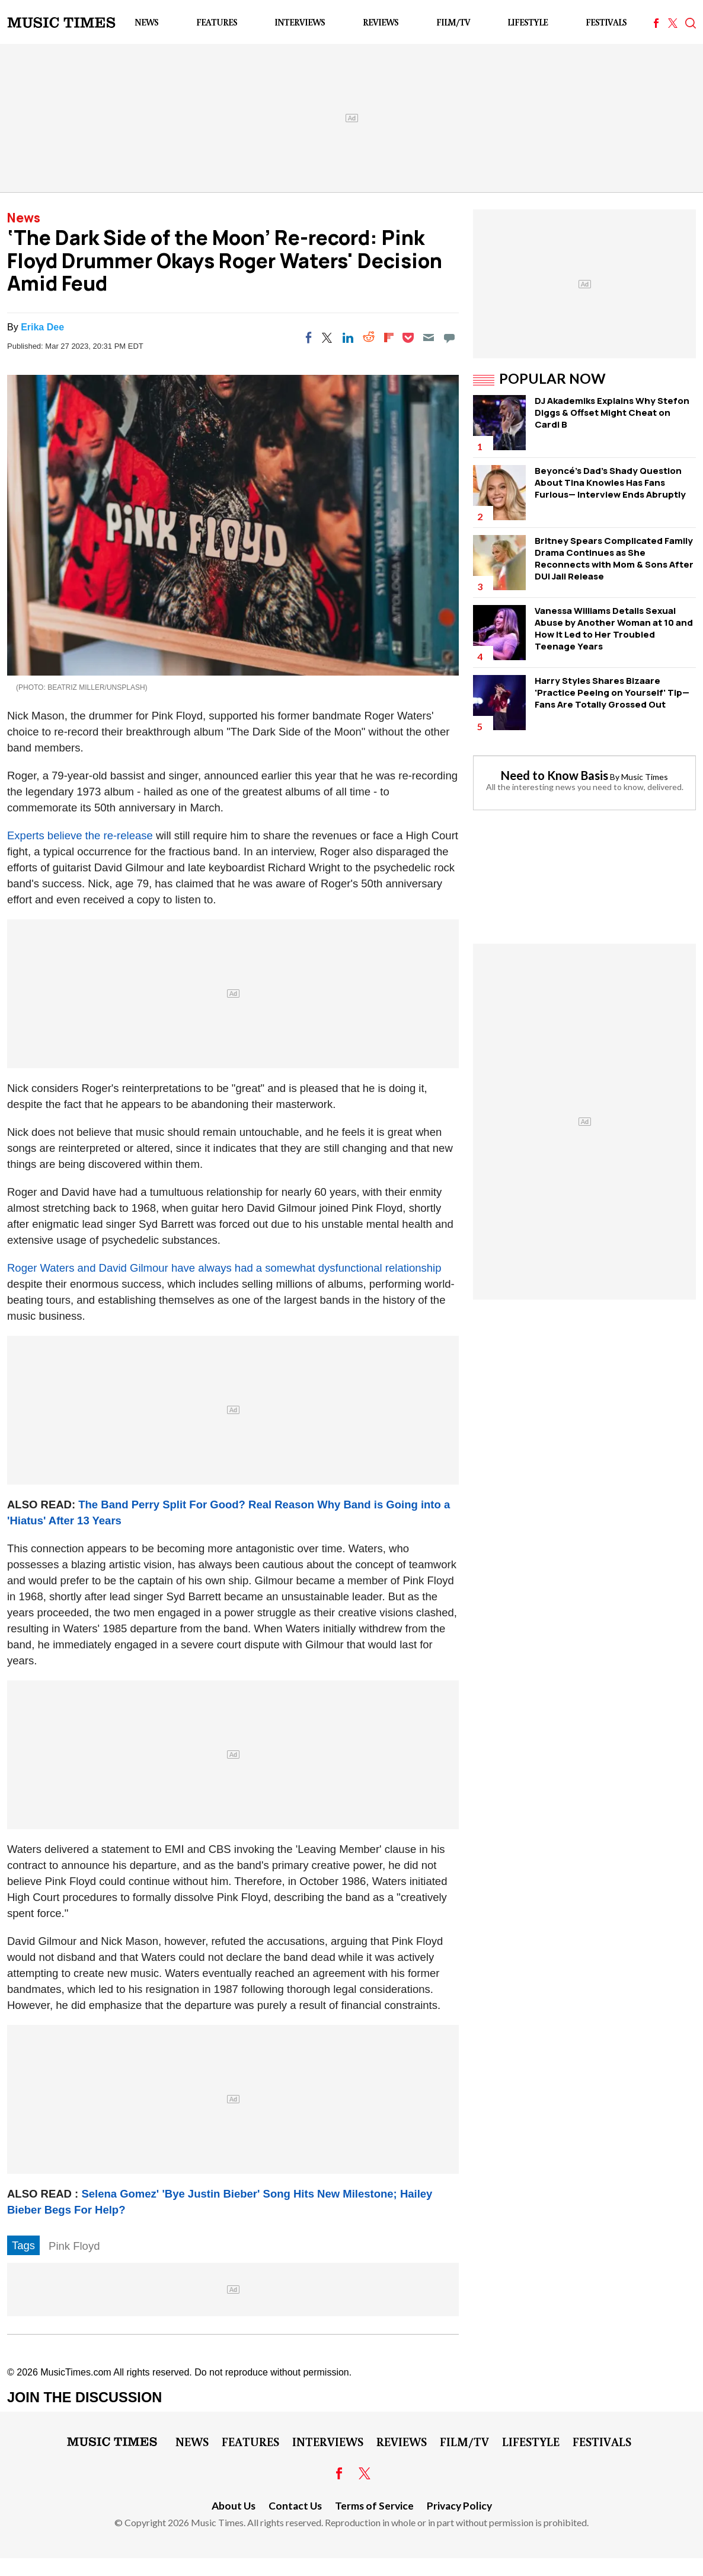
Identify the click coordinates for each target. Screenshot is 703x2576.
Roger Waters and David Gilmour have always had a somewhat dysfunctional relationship (224, 1268)
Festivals (606, 22)
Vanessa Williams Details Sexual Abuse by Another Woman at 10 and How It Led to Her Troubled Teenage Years (614, 628)
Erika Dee (42, 327)
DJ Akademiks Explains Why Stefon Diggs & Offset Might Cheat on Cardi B (612, 412)
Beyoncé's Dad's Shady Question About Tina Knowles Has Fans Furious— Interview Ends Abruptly (610, 482)
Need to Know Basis (554, 775)
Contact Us (295, 2505)
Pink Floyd (74, 2246)
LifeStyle (527, 22)
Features (216, 22)
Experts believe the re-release (80, 835)
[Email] (428, 337)
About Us (233, 2505)
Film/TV (453, 22)
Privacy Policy (459, 2505)
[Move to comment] (449, 337)
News (146, 22)
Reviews (380, 22)
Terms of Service (374, 2505)
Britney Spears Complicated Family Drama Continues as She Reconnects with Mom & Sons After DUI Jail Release (614, 558)
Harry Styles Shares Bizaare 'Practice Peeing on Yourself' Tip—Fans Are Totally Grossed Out (612, 692)
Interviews (299, 22)
